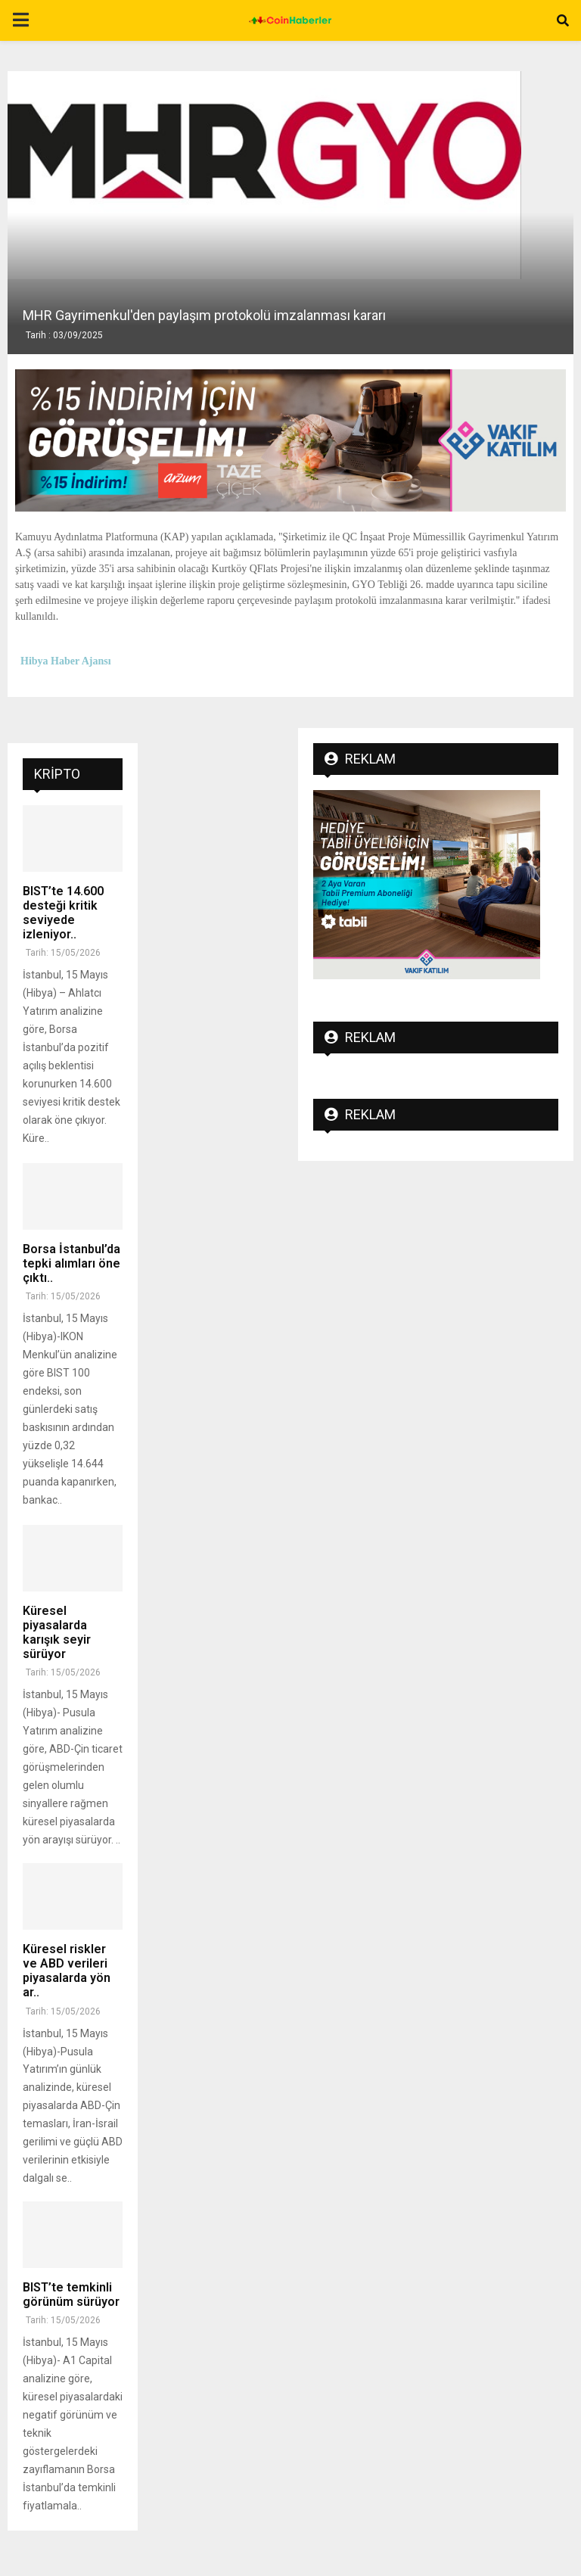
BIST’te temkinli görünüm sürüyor (71, 2294)
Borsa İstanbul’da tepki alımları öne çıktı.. (71, 1263)
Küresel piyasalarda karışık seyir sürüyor (57, 1633)
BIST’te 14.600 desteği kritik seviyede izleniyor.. (63, 913)
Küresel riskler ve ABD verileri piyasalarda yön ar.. (66, 1971)
